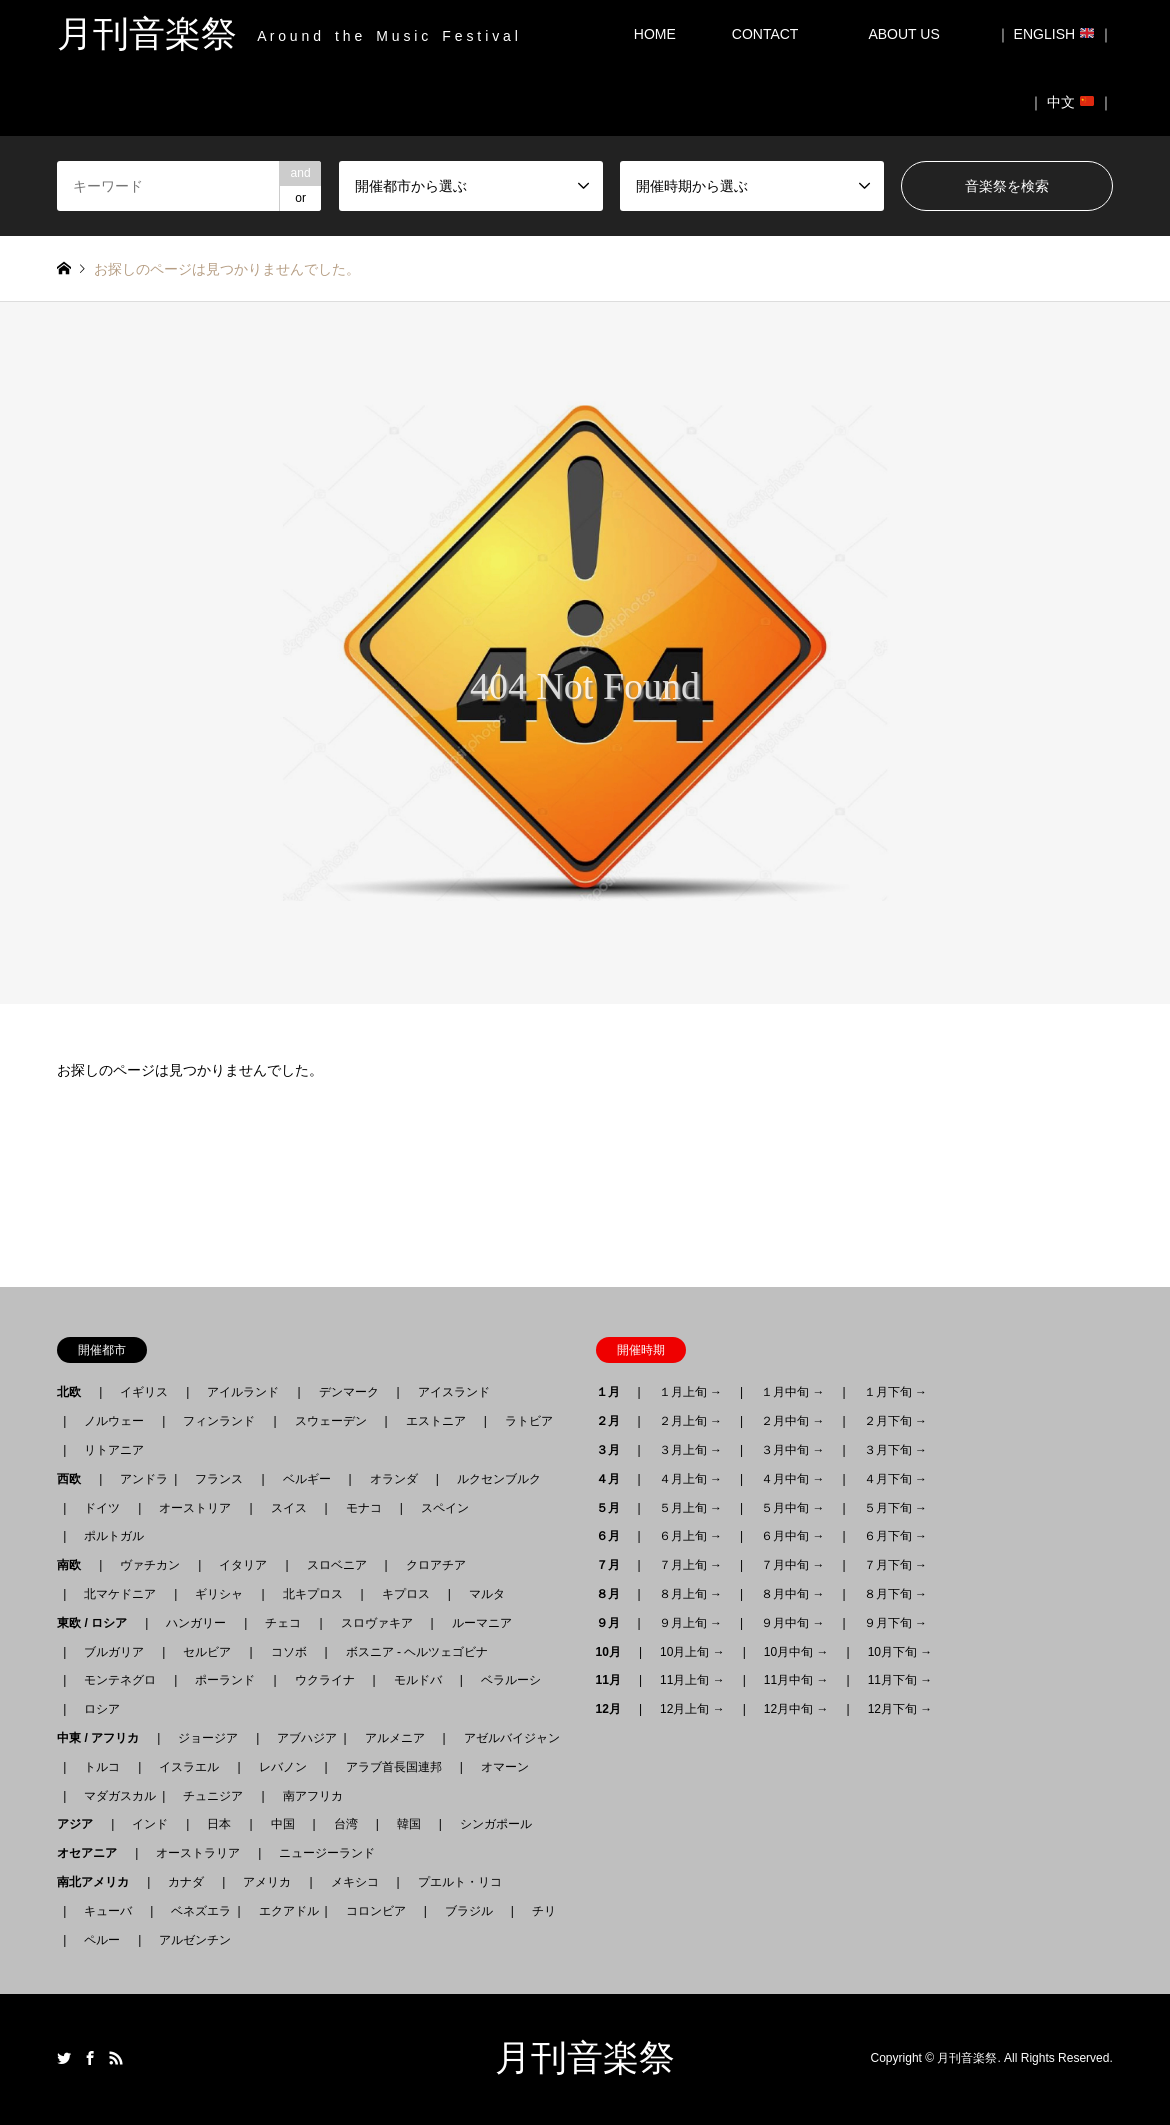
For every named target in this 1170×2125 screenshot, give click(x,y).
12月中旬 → (796, 1709)
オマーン (505, 1767)
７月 (614, 1565)
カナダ (186, 1882)
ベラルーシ (511, 1680)
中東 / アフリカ (104, 1738)
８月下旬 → (895, 1594)
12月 (614, 1709)
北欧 (75, 1392)
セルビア (207, 1652)
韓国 (409, 1824)
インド (150, 1824)
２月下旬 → (895, 1421)
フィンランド (219, 1421)
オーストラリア (198, 1853)
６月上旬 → (690, 1536)
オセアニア (93, 1853)
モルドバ (418, 1680)
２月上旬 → (690, 1421)
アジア (81, 1824)
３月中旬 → (792, 1450)
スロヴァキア (377, 1623)
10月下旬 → (900, 1652)
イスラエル (189, 1767)
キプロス (406, 1594)
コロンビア (376, 1911)
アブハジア (301, 1738)
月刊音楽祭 (585, 2058)
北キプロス (313, 1594)
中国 (283, 1824)
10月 (614, 1652)
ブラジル (469, 1911)
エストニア (436, 1421)
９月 (614, 1623)
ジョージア (208, 1738)
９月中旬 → (792, 1623)
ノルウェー (114, 1421)
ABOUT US (910, 34)
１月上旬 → (690, 1392)
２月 (614, 1421)
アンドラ (138, 1479)
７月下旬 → (895, 1565)
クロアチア (436, 1565)
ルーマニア (482, 1623)
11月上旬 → (692, 1680)
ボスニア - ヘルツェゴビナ (417, 1652)
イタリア (243, 1565)
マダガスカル (114, 1796)
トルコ (102, 1767)
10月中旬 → (796, 1652)
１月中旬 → (792, 1392)
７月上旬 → (690, 1565)
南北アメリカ (99, 1882)
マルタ (487, 1594)
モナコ (364, 1508)
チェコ (283, 1623)
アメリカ (267, 1882)
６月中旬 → (792, 1536)
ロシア (102, 1709)
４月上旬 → (690, 1479)
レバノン (283, 1767)
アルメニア (395, 1738)
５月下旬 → (895, 1508)
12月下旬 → (900, 1709)
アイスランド (448, 1392)
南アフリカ (313, 1796)
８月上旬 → (690, 1594)
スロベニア (337, 1565)
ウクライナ (325, 1680)
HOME (655, 34)
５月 (614, 1508)
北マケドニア (120, 1594)
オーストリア (195, 1508)
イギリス (144, 1392)
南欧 (75, 1565)
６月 (614, 1536)
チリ (544, 1911)
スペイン (445, 1508)
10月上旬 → (692, 1652)
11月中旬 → (796, 1680)
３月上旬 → (690, 1450)
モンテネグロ (120, 1680)
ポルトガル (114, 1536)
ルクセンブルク (499, 1479)
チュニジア (213, 1796)
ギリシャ (219, 1594)
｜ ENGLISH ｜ (1054, 34)
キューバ (108, 1911)
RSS (116, 2058)
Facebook (90, 2058)
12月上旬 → (692, 1709)
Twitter (64, 2058)
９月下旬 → (895, 1623)
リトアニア (114, 1450)
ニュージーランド (327, 1853)
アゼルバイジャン (512, 1738)
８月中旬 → (792, 1594)
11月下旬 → (900, 1680)
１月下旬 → (895, 1392)
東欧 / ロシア (98, 1623)
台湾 (346, 1824)
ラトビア (529, 1421)
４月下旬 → (895, 1479)
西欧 (75, 1479)
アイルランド (243, 1392)
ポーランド (225, 1680)
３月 (614, 1450)
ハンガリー (196, 1623)
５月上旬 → (690, 1508)
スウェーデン (331, 1421)
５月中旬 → (792, 1508)
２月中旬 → (792, 1421)
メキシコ (355, 1882)
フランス (219, 1479)
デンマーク (349, 1392)
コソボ (289, 1652)
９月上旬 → (690, 1623)
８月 (614, 1594)
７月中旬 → (792, 1565)
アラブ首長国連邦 (394, 1767)
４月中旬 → (792, 1479)
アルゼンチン (189, 1940)
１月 (614, 1392)
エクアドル (283, 1911)
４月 (614, 1479)
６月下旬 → (895, 1536)
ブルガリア (114, 1652)
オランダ (394, 1479)
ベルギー (307, 1479)
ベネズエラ (195, 1911)
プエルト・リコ (460, 1882)
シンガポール (496, 1824)
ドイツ (102, 1508)
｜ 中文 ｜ (1071, 102)
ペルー (102, 1940)
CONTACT (765, 34)
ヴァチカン (150, 1565)
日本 (219, 1824)
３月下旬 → (895, 1450)
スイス (289, 1508)
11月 (614, 1680)
